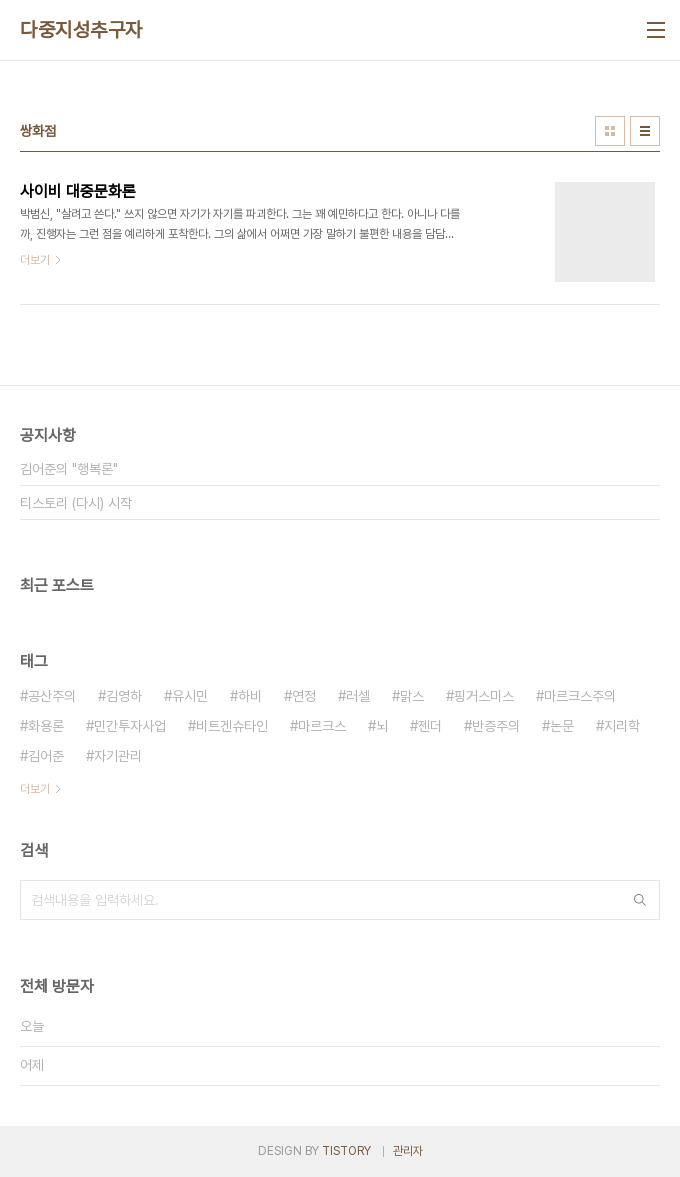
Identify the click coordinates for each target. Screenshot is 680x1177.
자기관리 (118, 756)
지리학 (622, 726)
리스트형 (645, 131)
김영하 (124, 696)
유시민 (190, 696)
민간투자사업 (130, 726)
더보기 (35, 789)
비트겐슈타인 (232, 726)
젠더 (430, 726)
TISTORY (346, 1151)
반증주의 (496, 726)
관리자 (408, 1151)
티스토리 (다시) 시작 (76, 503)
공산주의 (52, 696)
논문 (562, 726)
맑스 (412, 696)
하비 (250, 696)
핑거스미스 (484, 696)
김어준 (46, 756)
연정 (304, 696)
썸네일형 (610, 131)
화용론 (46, 726)
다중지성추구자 (81, 30)
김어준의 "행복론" (69, 469)
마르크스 (322, 726)
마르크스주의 (580, 696)
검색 (640, 900)
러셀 (358, 696)
